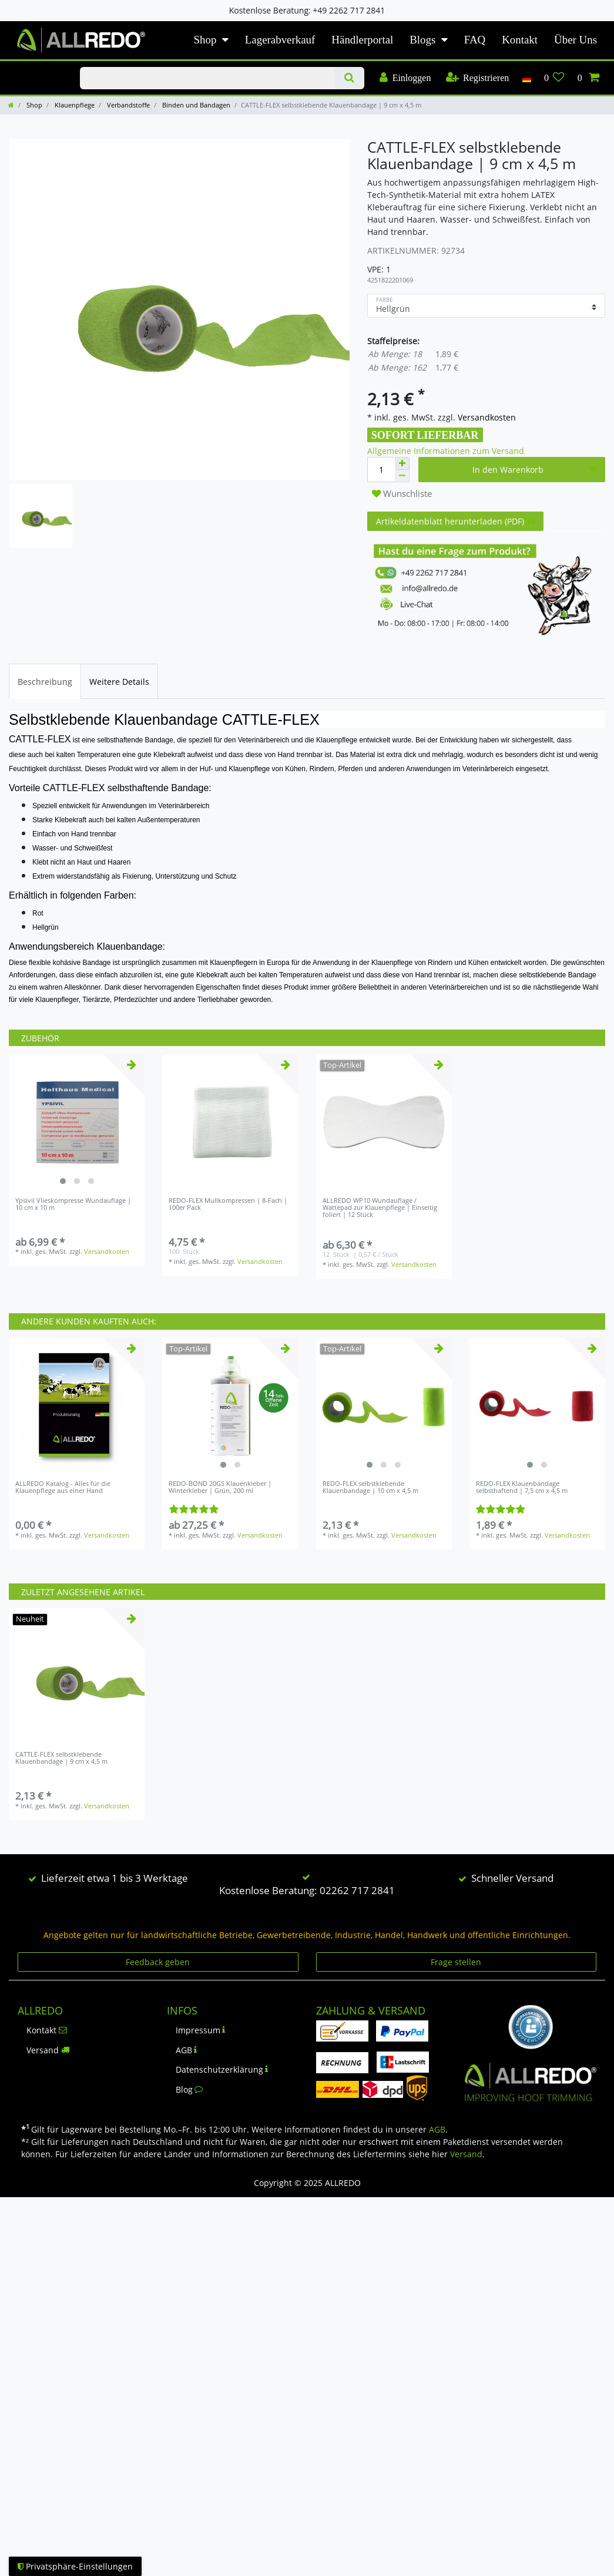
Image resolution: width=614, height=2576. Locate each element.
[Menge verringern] (402, 476)
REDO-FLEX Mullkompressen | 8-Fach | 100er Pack (228, 1204)
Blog (189, 2089)
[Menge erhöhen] (402, 463)
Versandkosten (485, 417)
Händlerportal (362, 39)
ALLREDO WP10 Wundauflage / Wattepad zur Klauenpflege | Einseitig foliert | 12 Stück (380, 1208)
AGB (186, 2050)
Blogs (422, 39)
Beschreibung (45, 681)
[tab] (45, 681)
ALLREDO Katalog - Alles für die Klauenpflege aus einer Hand (62, 1487)
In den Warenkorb (534, 469)
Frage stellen (456, 1962)
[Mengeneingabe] (381, 469)
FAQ (474, 39)
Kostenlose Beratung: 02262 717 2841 (307, 1890)
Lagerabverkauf (280, 39)
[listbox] (77, 1122)
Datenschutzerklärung (222, 2069)
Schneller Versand (512, 1878)
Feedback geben (158, 1962)
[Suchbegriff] (207, 78)
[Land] (526, 78)
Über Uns (575, 39)
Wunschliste (402, 493)
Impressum (201, 2030)
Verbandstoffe (127, 104)
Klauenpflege (74, 104)
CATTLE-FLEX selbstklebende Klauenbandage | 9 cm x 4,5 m (61, 1758)
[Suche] (349, 78)
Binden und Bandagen (195, 104)
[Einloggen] (405, 78)
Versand (47, 2050)
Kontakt (520, 39)
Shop (205, 39)
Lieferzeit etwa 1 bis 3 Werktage (114, 1878)
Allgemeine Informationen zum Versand (445, 450)
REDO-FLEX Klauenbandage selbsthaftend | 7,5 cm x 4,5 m (522, 1487)
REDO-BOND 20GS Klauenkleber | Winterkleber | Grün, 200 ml (220, 1487)
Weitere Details (119, 681)
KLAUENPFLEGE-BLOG (35, 67)
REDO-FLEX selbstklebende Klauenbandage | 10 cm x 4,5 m (370, 1487)
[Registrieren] (477, 78)
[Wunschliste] (554, 78)
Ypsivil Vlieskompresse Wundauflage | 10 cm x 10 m (73, 1204)
